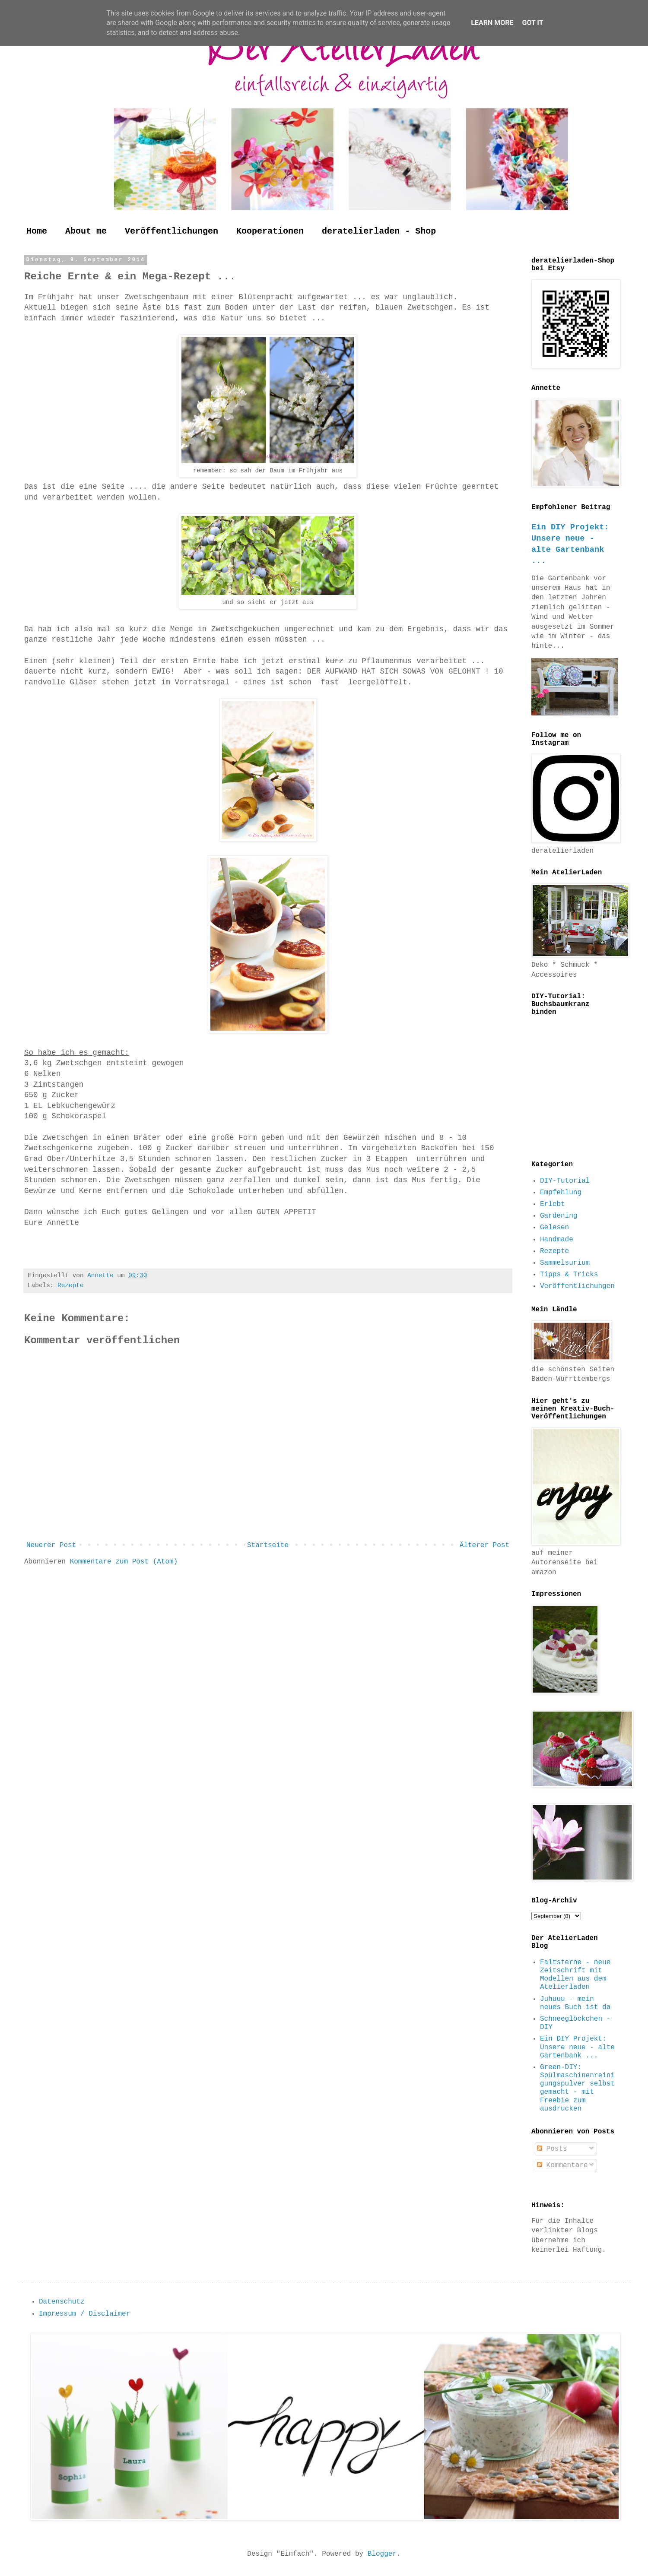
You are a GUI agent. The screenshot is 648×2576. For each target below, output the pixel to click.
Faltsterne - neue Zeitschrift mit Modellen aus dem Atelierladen (575, 1975)
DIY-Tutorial (565, 1181)
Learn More (492, 23)
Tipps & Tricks (569, 1275)
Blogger (382, 2554)
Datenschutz (62, 2302)
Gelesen (554, 1227)
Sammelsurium (565, 1263)
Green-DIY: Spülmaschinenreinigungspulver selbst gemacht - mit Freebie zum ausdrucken (577, 2088)
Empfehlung (560, 1192)
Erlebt (552, 1204)
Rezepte (70, 1285)
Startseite (268, 1545)
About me (86, 231)
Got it (532, 23)
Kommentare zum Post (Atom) (124, 1562)
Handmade (556, 1240)
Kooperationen (270, 231)
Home (36, 231)
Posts (552, 2149)
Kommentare (562, 2165)
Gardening (558, 1216)
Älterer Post (484, 1545)
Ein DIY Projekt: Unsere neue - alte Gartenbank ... (577, 2047)
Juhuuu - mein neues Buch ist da (575, 2003)
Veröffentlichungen (171, 231)
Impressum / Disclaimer (84, 2314)
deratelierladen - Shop (379, 231)
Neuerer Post (51, 1545)
